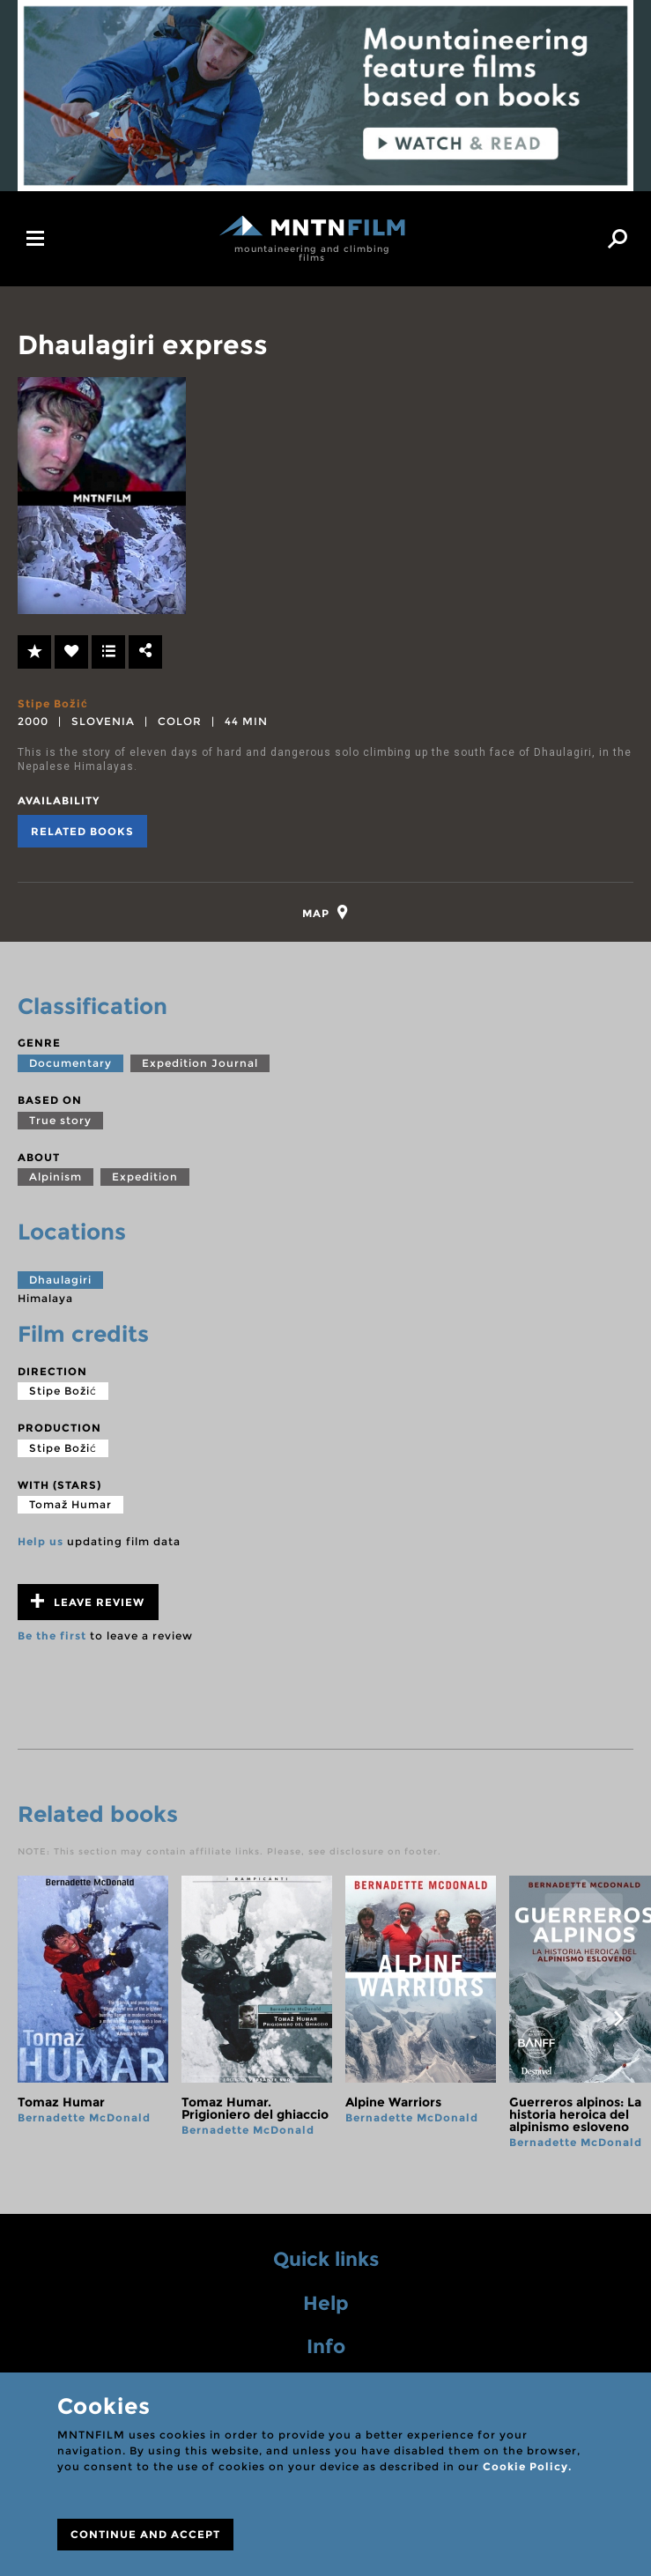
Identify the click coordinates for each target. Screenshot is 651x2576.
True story (60, 1121)
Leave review (87, 1602)
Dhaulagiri (60, 1280)
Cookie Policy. (527, 2466)
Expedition (145, 1178)
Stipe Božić (53, 703)
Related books (82, 831)
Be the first (52, 1637)
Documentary (70, 1063)
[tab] (325, 913)
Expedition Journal (200, 1063)
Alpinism (55, 1178)
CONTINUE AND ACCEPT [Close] (145, 2534)
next (618, 2020)
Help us (40, 1543)
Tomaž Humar (70, 1506)
